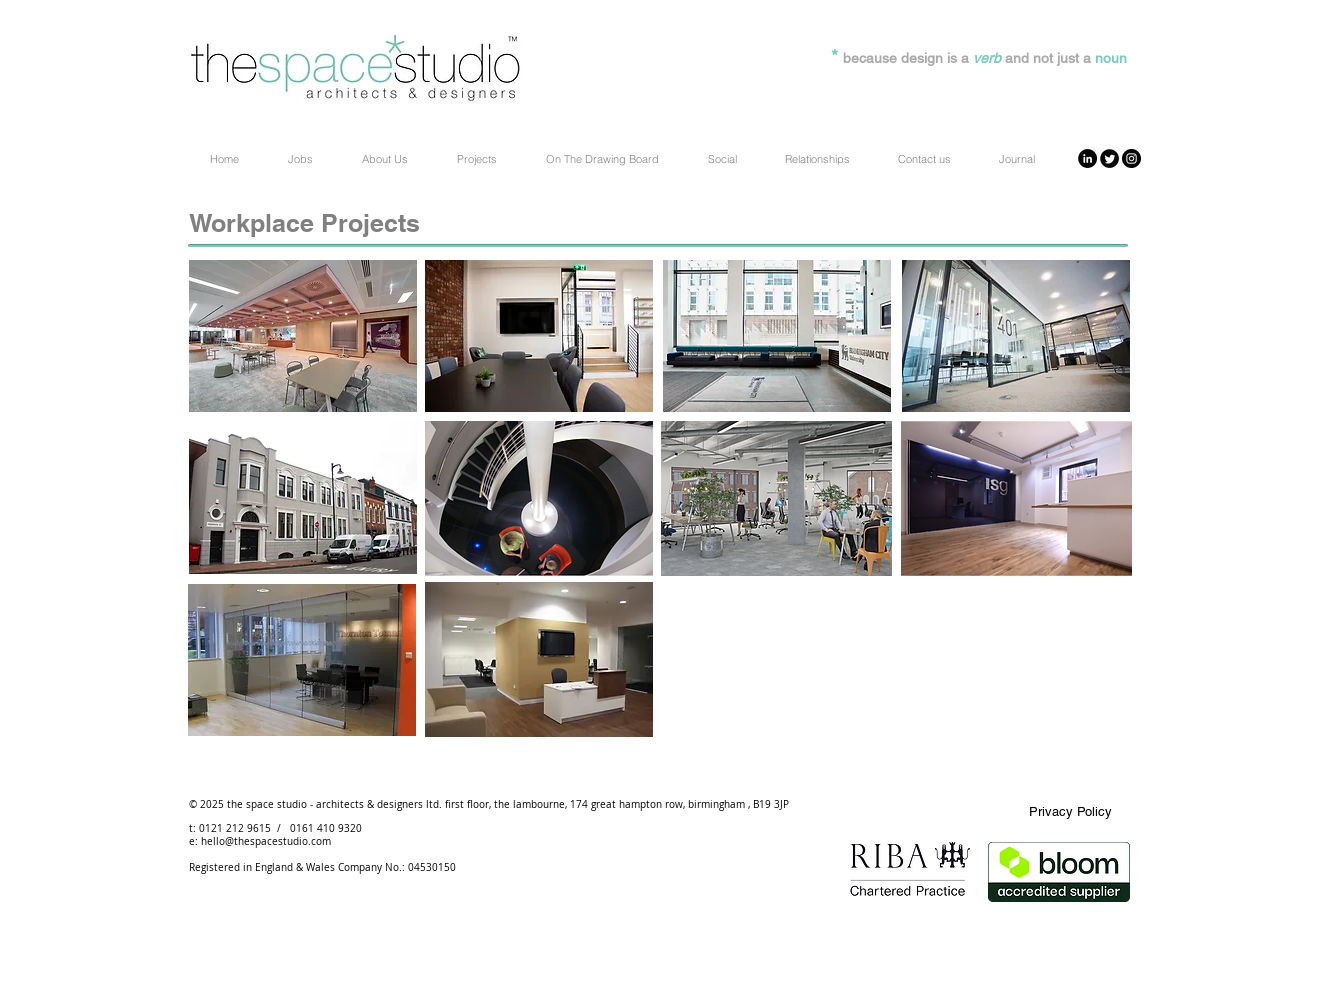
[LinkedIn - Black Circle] (1087, 158)
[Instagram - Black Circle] (1131, 158)
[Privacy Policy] (1071, 812)
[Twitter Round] (1109, 158)
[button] (815, 158)
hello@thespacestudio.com (266, 841)
